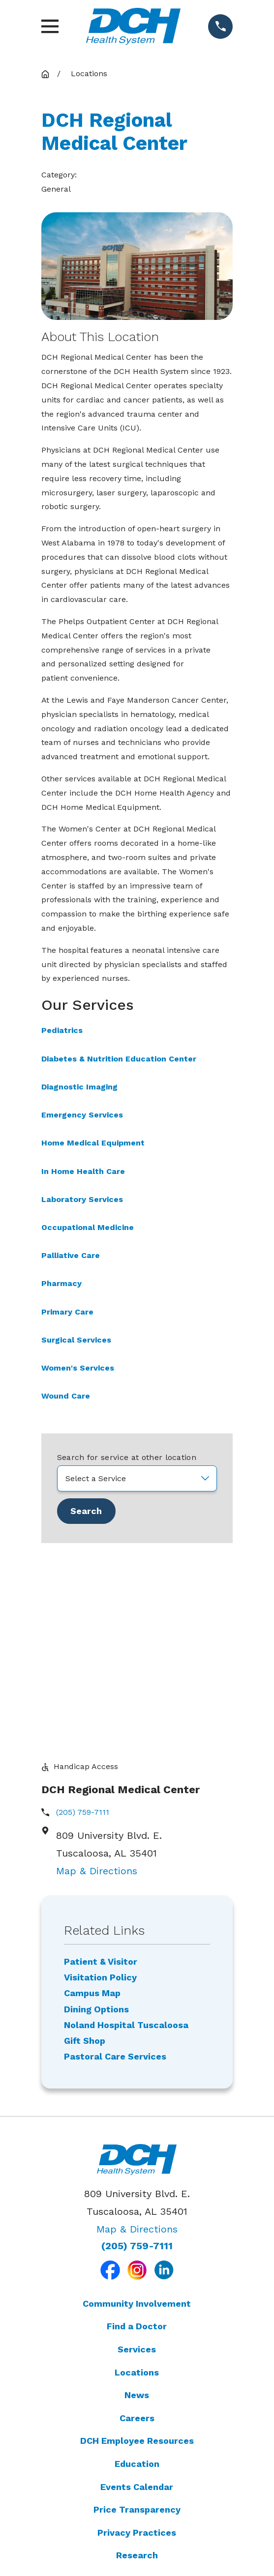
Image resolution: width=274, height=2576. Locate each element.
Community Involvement (137, 2112)
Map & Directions (96, 1679)
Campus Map (92, 1802)
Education (137, 2272)
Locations (137, 2180)
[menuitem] (137, 2503)
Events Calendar (136, 2295)
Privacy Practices (136, 2341)
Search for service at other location (127, 1457)
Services (137, 2157)
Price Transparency (137, 2318)
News (136, 2203)
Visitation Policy (100, 1785)
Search (86, 1511)
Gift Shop (84, 1849)
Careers (137, 2226)
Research (137, 2364)
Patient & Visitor (100, 1770)
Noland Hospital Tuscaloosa (126, 1833)
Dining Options (96, 1817)
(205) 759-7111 (82, 1620)
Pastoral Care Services (115, 1864)
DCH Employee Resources (137, 2249)
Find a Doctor (137, 2134)
